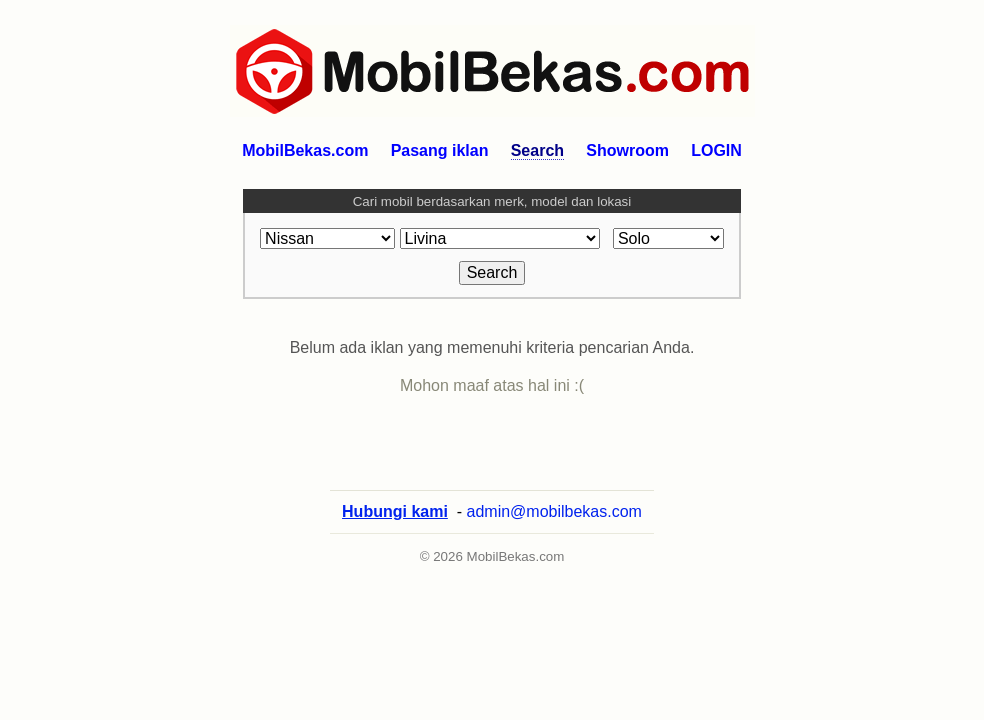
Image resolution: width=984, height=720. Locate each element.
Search (537, 150)
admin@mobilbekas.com (554, 531)
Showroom (627, 150)
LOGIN (716, 150)
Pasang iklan (440, 150)
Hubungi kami (395, 531)
